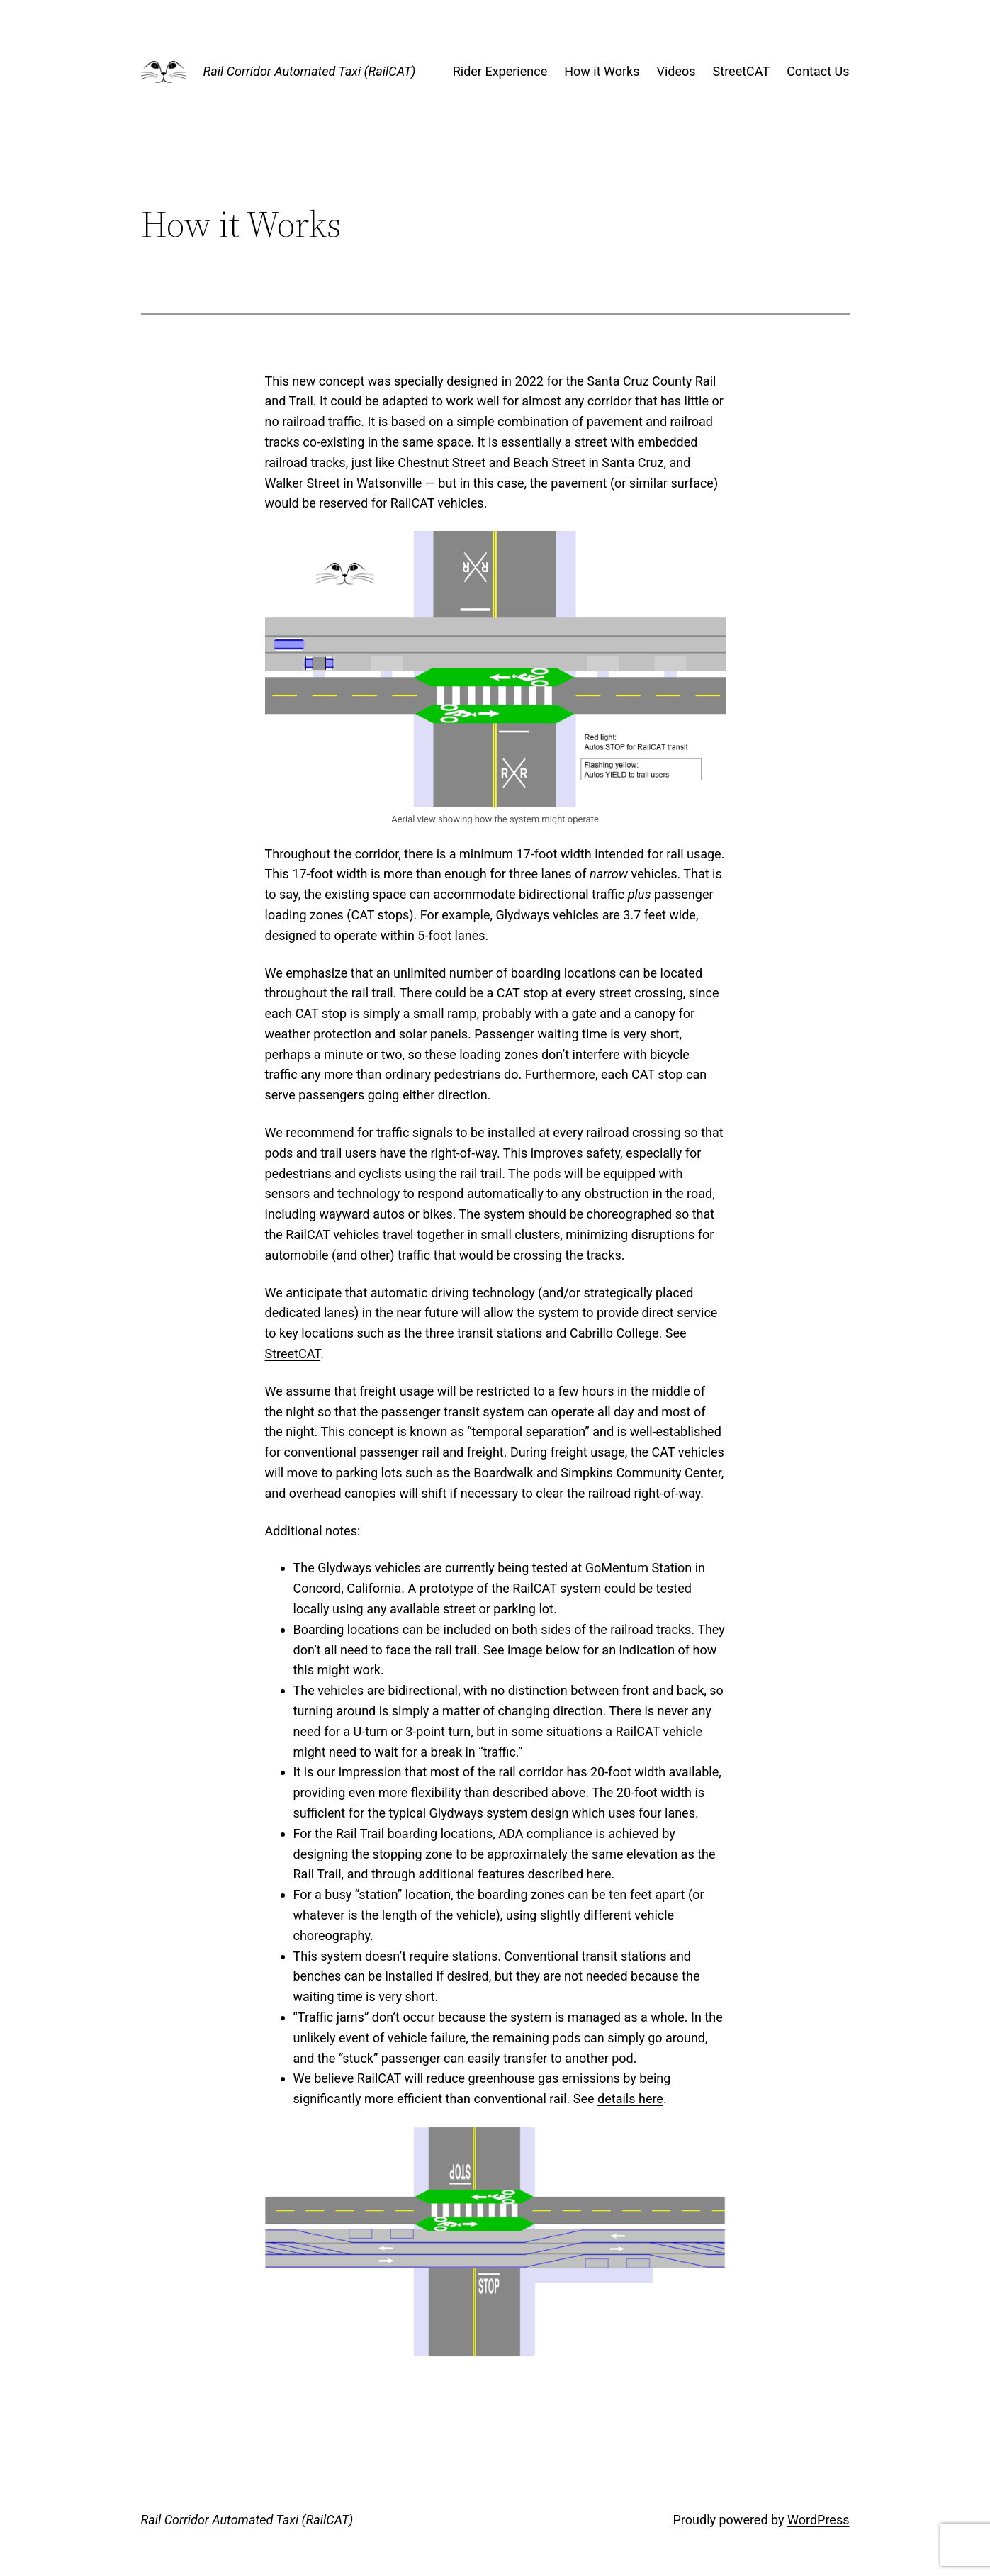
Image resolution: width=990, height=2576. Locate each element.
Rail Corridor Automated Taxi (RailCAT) (309, 71)
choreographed (630, 1213)
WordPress (818, 2519)
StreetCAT (293, 1353)
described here (569, 1873)
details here (630, 2098)
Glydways (522, 914)
